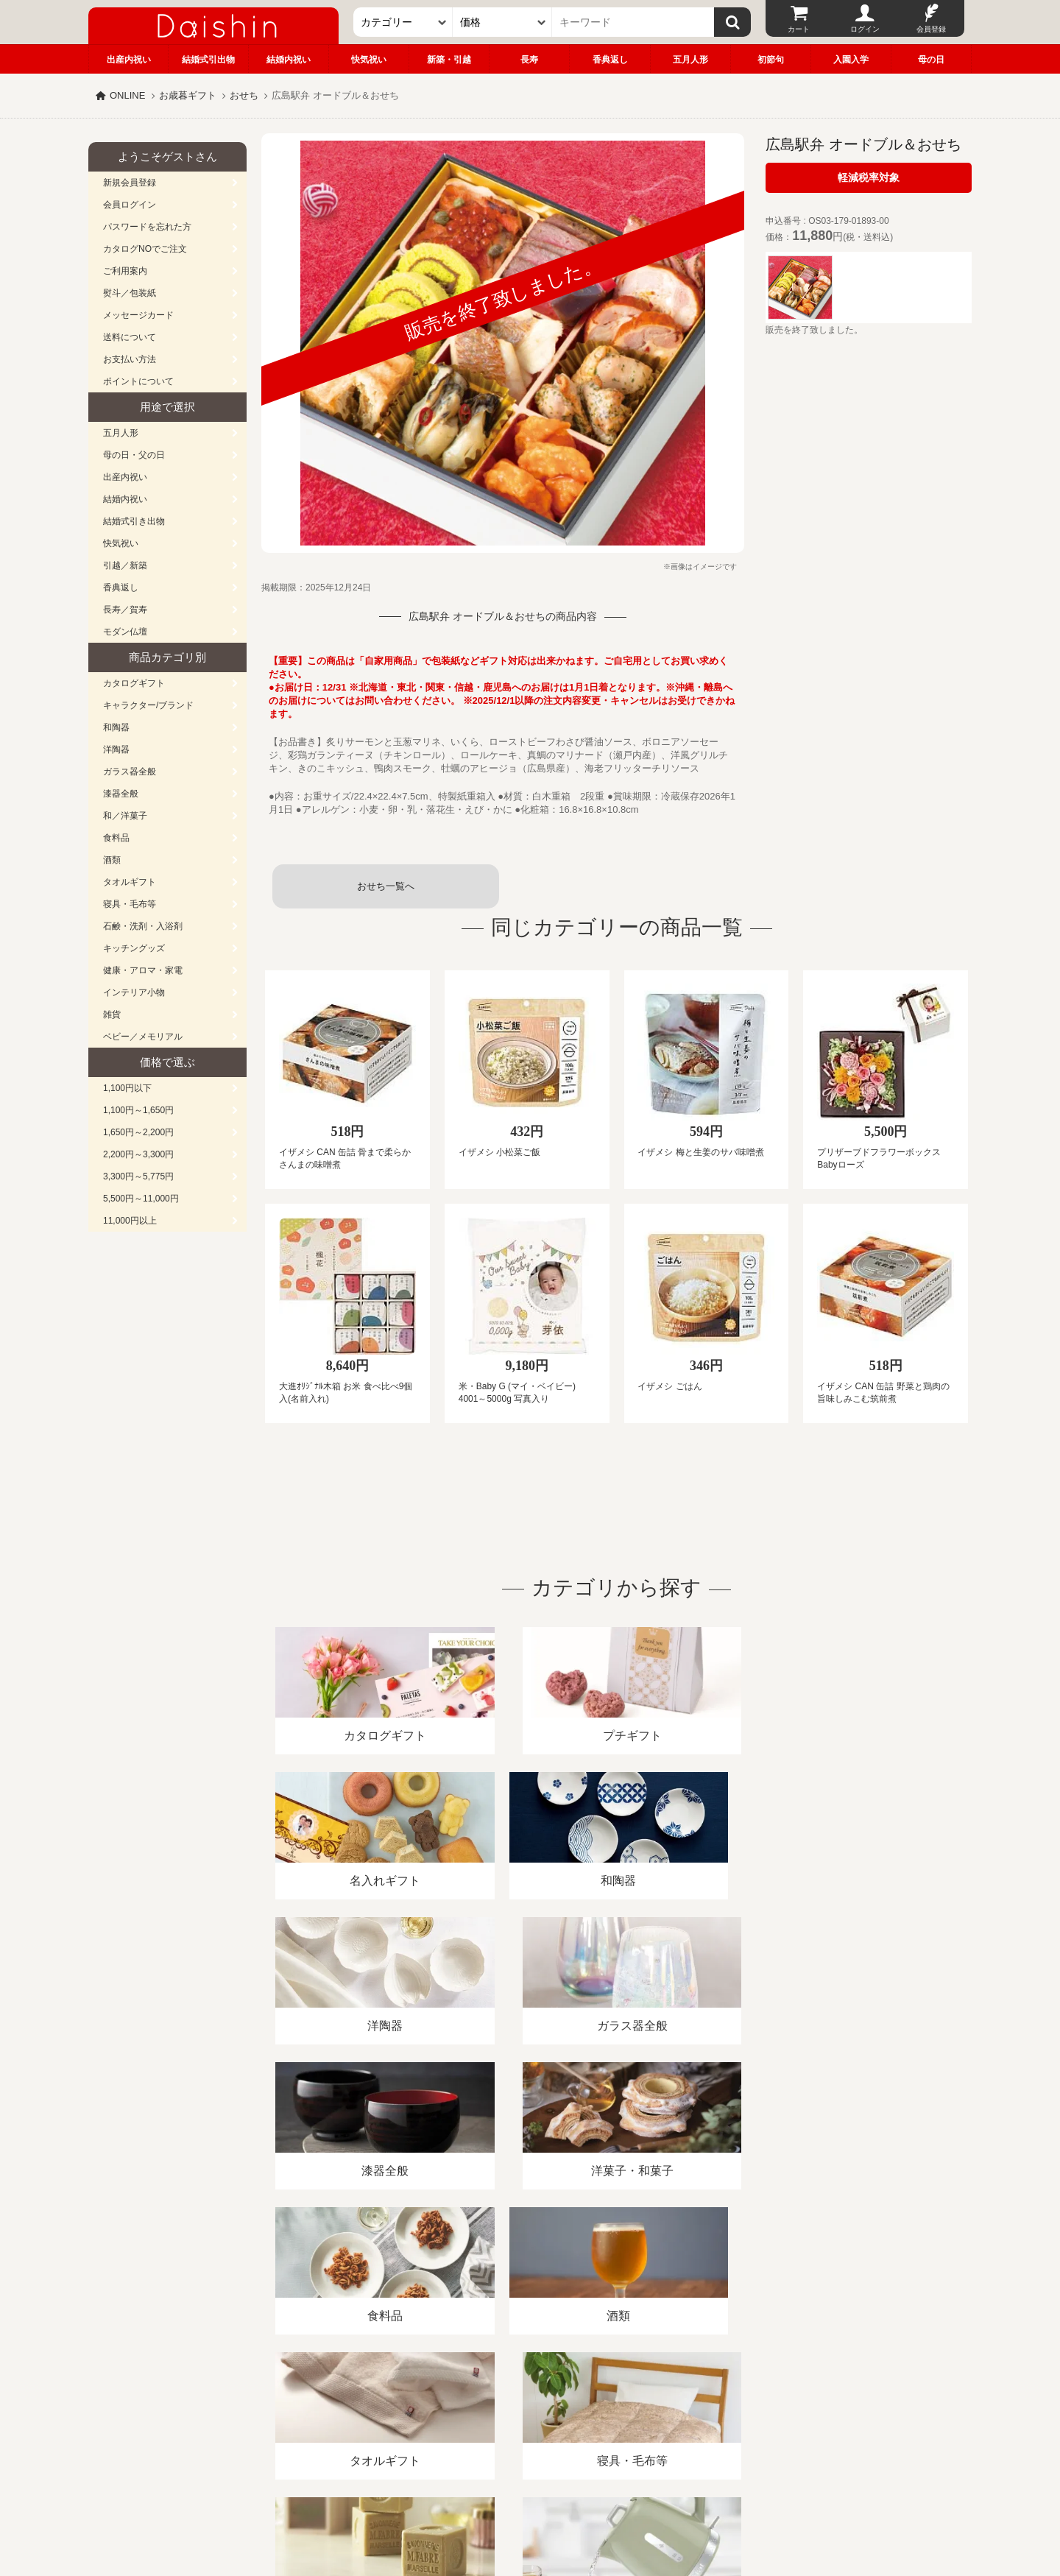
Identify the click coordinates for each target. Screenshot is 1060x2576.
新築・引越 (449, 59)
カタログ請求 (621, 2406)
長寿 (529, 59)
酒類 (112, 860)
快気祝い (368, 59)
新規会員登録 (129, 182)
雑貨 (112, 1014)
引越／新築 (125, 565)
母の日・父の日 (134, 455)
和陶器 (116, 727)
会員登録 (931, 29)
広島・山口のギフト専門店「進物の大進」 (530, 2485)
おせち (244, 95)
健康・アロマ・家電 (143, 970)
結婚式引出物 (208, 59)
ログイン (865, 29)
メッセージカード (138, 315)
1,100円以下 (127, 1088)
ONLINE (127, 95)
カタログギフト (134, 683)
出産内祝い (129, 59)
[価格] (502, 22)
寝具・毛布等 (129, 904)
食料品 (116, 838)
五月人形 (690, 59)
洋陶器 (116, 749)
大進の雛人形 (530, 2504)
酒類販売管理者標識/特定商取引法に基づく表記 (349, 2406)
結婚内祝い (288, 59)
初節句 (770, 59)
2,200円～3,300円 (138, 1154)
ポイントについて (138, 381)
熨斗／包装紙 (129, 293)
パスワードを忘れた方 (147, 227)
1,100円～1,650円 (138, 1110)
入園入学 (851, 59)
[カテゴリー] (403, 22)
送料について (129, 337)
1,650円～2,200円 (138, 1132)
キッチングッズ (134, 948)
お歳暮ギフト (187, 95)
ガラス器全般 (129, 771)
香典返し (610, 59)
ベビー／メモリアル (143, 1036)
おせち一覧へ (385, 886)
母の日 (931, 59)
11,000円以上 (130, 1220)
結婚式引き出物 (134, 521)
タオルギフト (129, 882)
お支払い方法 (129, 359)
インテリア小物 (134, 992)
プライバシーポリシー (522, 2406)
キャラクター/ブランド (148, 705)
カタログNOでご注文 (145, 249)
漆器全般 (120, 793)
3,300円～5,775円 (138, 1176)
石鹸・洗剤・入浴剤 (143, 926)
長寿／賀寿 (125, 609)
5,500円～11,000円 (141, 1198)
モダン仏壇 (125, 632)
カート (799, 29)
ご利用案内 (125, 271)
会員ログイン (129, 205)
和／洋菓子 (125, 816)
